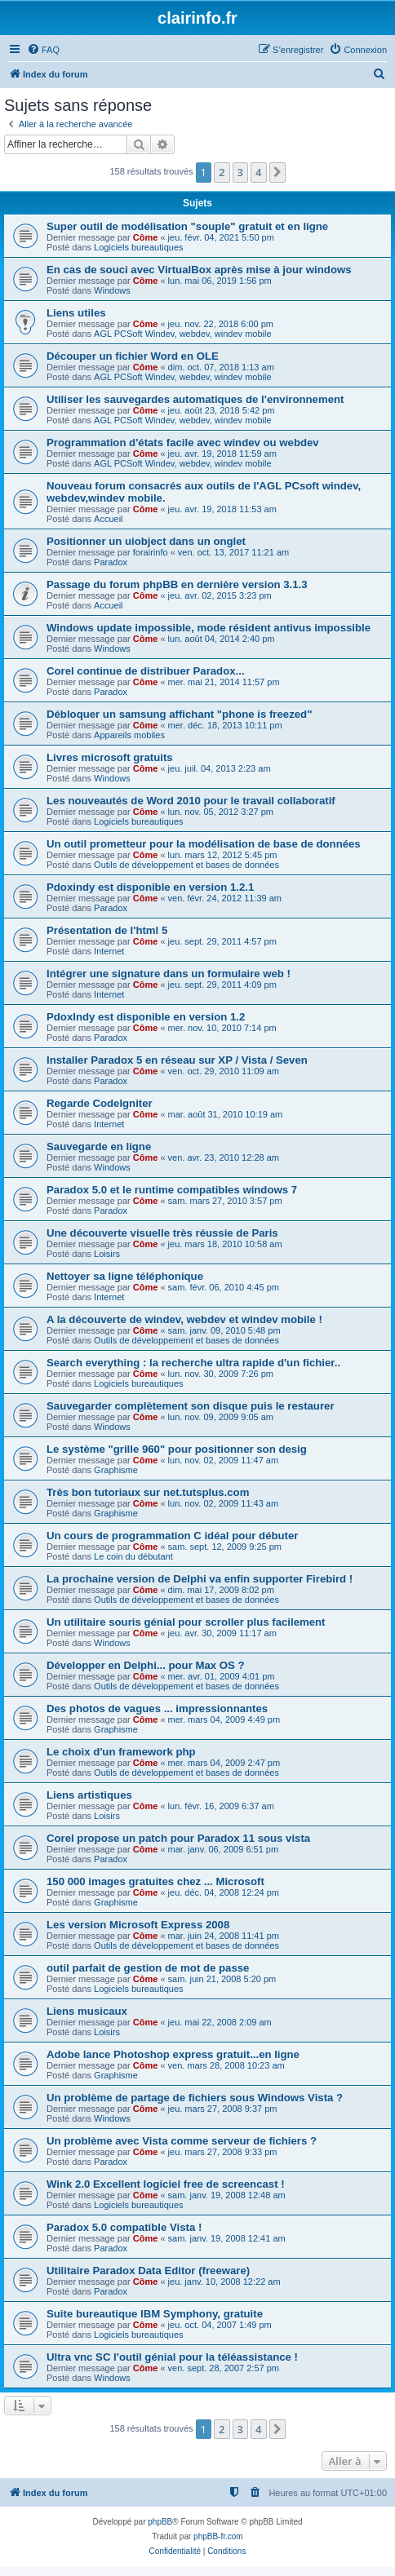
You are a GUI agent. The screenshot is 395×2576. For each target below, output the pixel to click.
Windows (112, 290)
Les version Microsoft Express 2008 (138, 1925)
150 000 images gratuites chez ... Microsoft (155, 1881)
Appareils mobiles (129, 735)
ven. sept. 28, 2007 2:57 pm (223, 2368)
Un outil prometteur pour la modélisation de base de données (204, 844)
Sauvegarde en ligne (99, 1146)
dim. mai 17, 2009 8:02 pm (221, 1590)
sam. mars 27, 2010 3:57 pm (225, 1201)
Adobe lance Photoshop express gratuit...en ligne (173, 2054)
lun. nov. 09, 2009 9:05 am (220, 1417)
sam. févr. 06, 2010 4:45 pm (223, 1287)
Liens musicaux (87, 2011)
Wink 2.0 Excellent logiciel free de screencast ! (166, 2184)
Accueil (108, 519)
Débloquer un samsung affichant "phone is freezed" (179, 714)
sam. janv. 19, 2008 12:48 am (227, 2195)
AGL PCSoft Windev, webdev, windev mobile (182, 334)
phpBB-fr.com (218, 2536)
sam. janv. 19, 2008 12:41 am (227, 2238)
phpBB (160, 2521)
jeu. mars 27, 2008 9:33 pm (222, 2152)
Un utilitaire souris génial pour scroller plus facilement (186, 1622)
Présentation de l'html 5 (107, 930)
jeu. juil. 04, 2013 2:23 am (219, 768)
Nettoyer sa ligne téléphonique (125, 1276)
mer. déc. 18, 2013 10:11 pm (225, 725)
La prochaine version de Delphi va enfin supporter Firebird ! (200, 1579)
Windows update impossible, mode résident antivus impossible (209, 628)
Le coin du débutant (133, 1556)
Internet (109, 951)
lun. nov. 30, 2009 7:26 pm (220, 1374)
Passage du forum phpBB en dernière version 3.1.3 (177, 584)
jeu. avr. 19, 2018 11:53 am (222, 509)
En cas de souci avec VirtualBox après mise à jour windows (199, 269)
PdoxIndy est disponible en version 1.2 (146, 1017)
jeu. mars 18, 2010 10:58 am (225, 1244)
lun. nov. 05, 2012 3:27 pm (220, 812)
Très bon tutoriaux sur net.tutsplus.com (148, 1492)
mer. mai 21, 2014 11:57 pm (224, 682)
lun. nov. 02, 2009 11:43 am (223, 1503)
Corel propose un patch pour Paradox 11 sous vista (178, 1838)
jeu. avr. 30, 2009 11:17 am (222, 1633)
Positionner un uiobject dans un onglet (146, 541)
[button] (277, 172)
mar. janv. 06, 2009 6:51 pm (223, 1849)
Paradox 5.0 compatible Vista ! (124, 2227)
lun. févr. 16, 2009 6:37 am (221, 1806)
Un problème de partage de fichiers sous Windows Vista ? (195, 2097)
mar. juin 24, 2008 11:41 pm (223, 1936)
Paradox (110, 562)
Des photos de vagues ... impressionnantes (157, 1708)
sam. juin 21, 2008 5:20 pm (222, 1979)
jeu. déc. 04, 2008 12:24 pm (223, 1892)
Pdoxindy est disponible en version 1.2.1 (150, 887)
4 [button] (258, 172)
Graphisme (116, 1470)
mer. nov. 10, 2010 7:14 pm (222, 1028)
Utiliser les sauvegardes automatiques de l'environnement (195, 399)
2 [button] (221, 172)
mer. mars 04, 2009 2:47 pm (224, 1763)
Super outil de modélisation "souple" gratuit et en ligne (187, 226)
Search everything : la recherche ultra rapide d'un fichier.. (193, 1363)
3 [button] (240, 172)
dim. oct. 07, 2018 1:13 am (221, 367)
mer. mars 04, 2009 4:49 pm (224, 1719)
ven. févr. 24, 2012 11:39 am (225, 898)
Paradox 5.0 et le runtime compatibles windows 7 (172, 1190)
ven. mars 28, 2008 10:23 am (226, 2065)
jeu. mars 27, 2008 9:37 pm (222, 2108)
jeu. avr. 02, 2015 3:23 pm (220, 595)
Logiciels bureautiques (138, 247)
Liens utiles (76, 313)
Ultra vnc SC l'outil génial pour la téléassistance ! (172, 2357)
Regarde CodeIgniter (100, 1103)
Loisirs (107, 1254)
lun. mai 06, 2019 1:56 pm (220, 280)
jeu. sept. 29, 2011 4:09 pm (222, 984)
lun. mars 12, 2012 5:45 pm (222, 855)
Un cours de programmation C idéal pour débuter (172, 1535)
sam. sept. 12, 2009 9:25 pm (225, 1546)
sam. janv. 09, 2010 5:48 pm (224, 1330)
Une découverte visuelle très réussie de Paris (162, 1233)
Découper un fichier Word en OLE (133, 356)
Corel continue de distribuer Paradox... (146, 671)
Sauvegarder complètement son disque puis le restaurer (191, 1406)
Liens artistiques (89, 1795)
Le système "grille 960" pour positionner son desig (177, 1449)
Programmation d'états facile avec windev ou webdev (183, 442)
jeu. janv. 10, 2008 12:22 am (224, 2281)
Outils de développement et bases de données (186, 865)
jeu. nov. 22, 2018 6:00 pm (220, 324)
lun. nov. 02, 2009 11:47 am (223, 1460)
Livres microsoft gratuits (110, 757)
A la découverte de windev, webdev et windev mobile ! (184, 1319)
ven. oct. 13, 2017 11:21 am (233, 552)
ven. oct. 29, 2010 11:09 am (223, 1071)
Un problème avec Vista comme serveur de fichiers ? (182, 2141)
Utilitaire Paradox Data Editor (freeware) (148, 2270)
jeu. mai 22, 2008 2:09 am (220, 2022)
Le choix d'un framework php (121, 1752)
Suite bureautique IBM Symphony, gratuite (155, 2314)
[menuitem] (43, 50)
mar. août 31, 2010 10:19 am (225, 1114)
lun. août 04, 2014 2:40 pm (221, 639)
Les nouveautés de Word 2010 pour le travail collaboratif (191, 800)
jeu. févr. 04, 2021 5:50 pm (221, 237)
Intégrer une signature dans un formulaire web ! (169, 973)
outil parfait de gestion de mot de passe (148, 1968)
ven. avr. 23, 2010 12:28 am (223, 1157)
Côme (145, 237)
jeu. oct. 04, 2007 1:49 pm (220, 2325)
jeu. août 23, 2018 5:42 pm (221, 410)
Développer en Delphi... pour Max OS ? (146, 1665)
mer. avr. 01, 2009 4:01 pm (221, 1676)
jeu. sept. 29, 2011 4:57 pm (222, 941)
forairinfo (150, 552)
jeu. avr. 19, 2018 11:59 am (222, 453)
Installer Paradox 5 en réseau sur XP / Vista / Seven (177, 1060)
